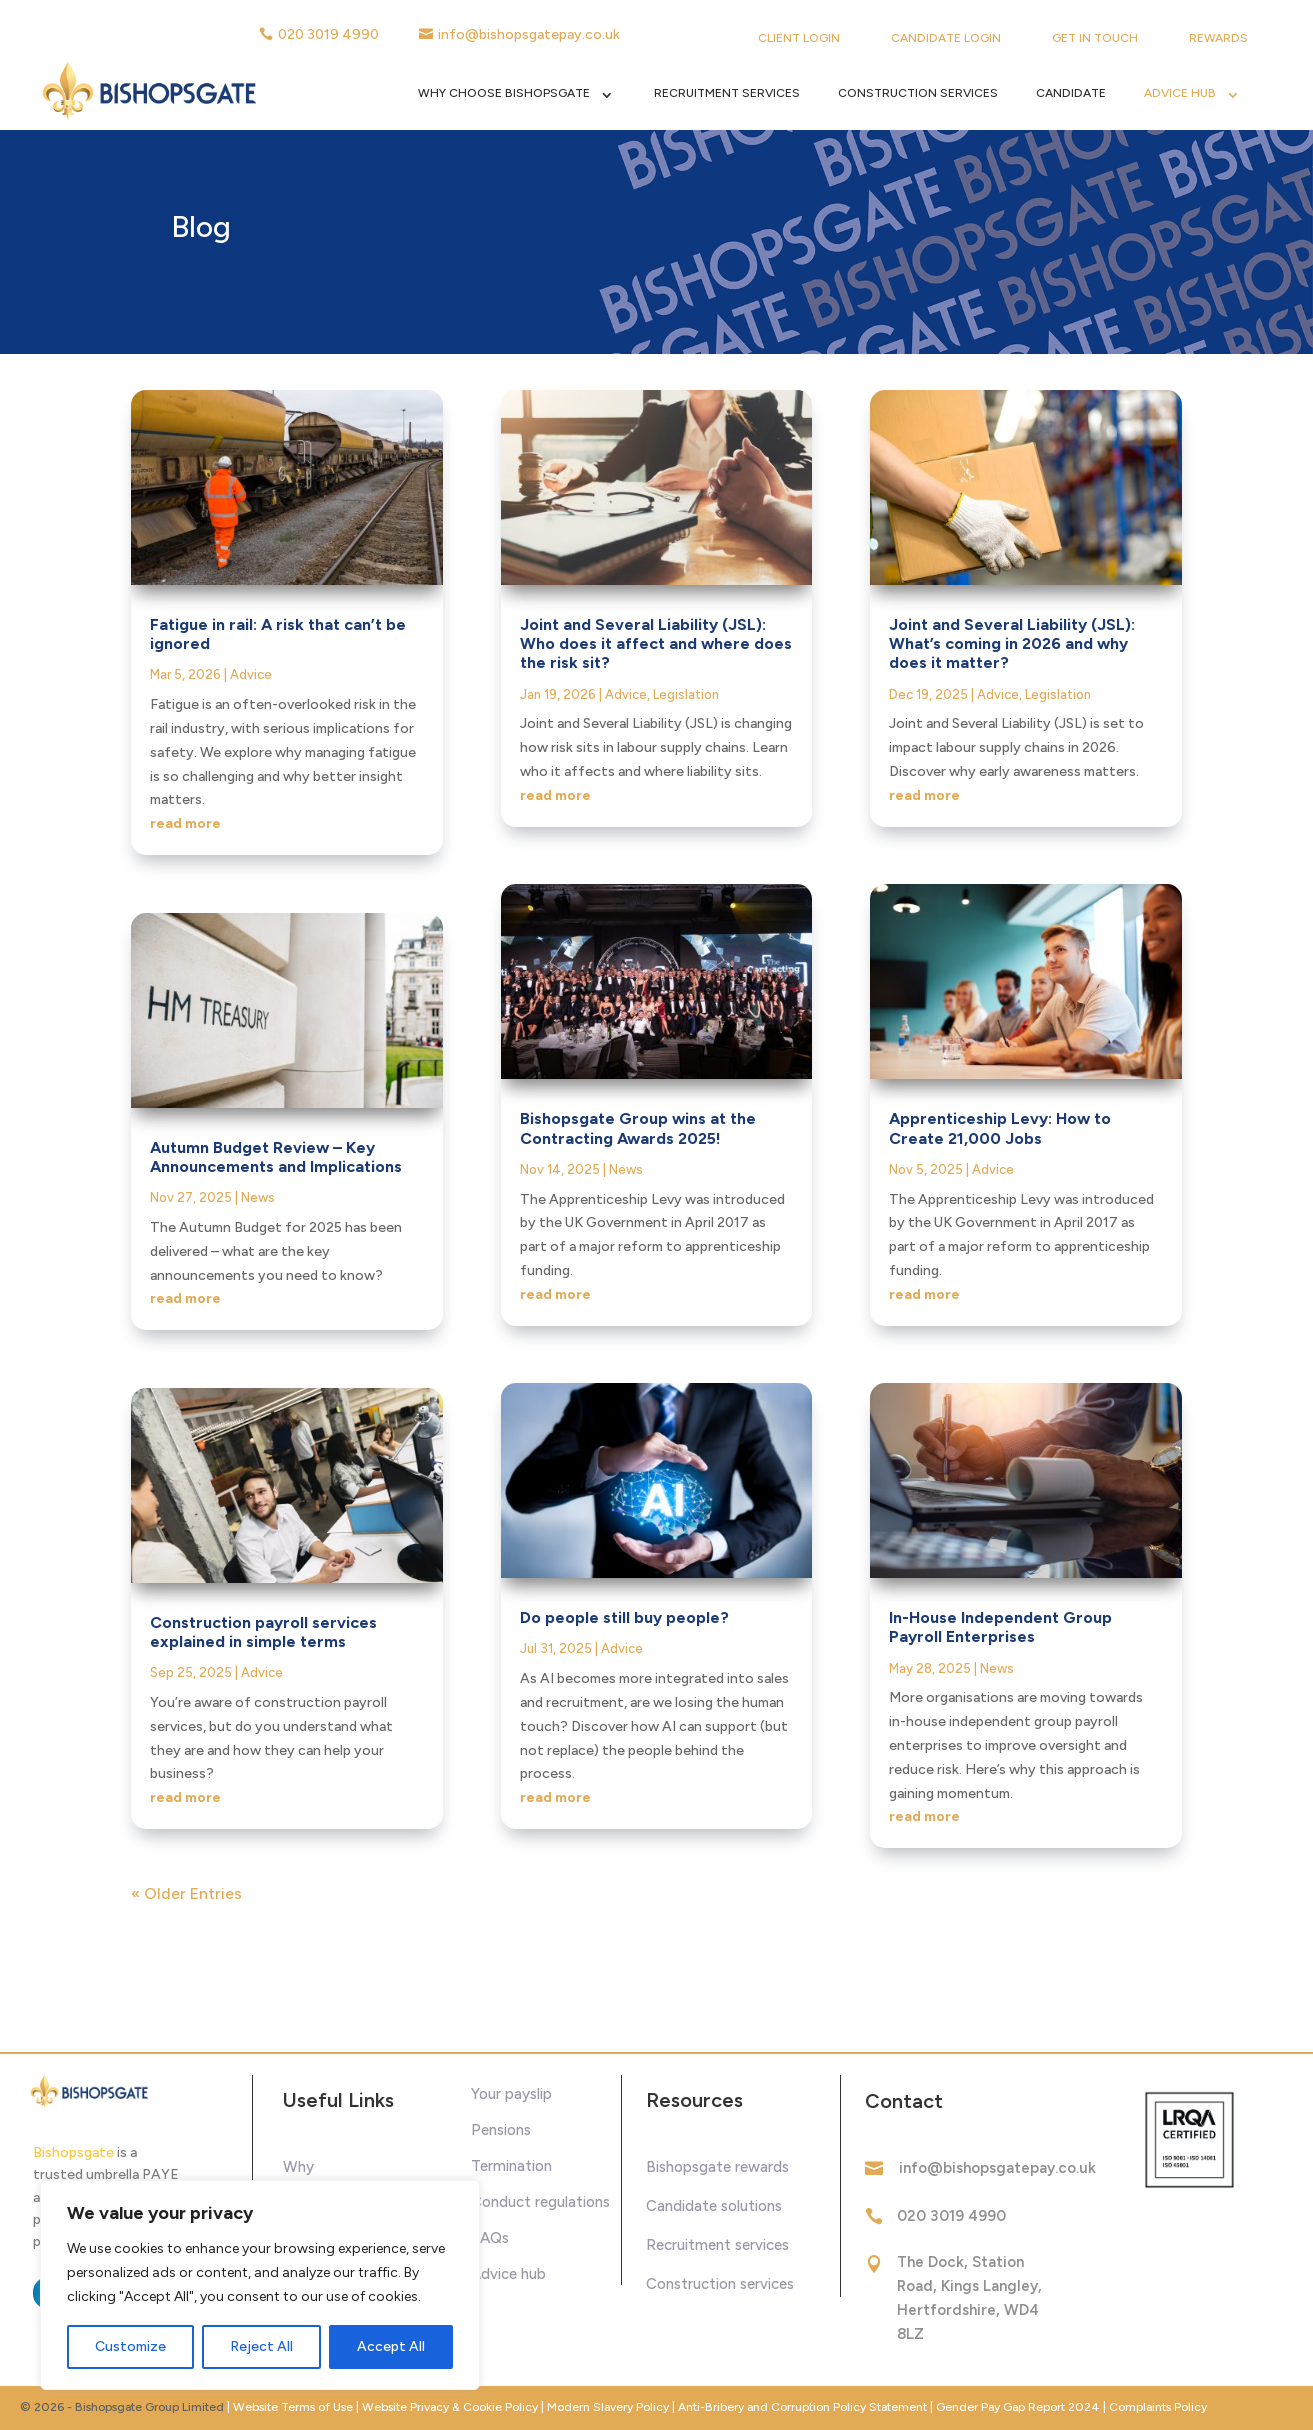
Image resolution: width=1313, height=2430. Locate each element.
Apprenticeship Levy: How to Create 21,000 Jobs (1000, 1128)
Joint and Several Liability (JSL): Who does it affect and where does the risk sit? (656, 643)
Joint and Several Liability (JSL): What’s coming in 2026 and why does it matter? (1012, 643)
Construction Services (918, 93)
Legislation (686, 694)
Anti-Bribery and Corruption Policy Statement (802, 2407)
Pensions (501, 2130)
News (258, 1197)
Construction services (720, 2284)
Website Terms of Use (293, 2407)
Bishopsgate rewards (717, 2167)
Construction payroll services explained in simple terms (263, 1632)
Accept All (391, 2346)
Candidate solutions (714, 2206)
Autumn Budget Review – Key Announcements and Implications (276, 1157)
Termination (511, 2166)
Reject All (261, 2346)
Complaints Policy (1158, 2407)
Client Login (799, 38)
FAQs (490, 2238)
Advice (251, 674)
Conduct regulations (540, 2202)
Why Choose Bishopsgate (504, 93)
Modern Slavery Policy (608, 2407)
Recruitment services (717, 2245)
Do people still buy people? (624, 1617)
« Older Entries (186, 1893)
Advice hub (508, 2274)
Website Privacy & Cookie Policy (451, 2407)
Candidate (1071, 93)
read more (185, 823)
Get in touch (1095, 38)
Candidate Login (946, 38)
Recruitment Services (727, 93)
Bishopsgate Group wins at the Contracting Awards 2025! (638, 1128)
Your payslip (511, 2094)
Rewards (1218, 38)
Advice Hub (1180, 93)
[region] (260, 2285)
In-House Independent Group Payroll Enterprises (1000, 1627)
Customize (130, 2346)
